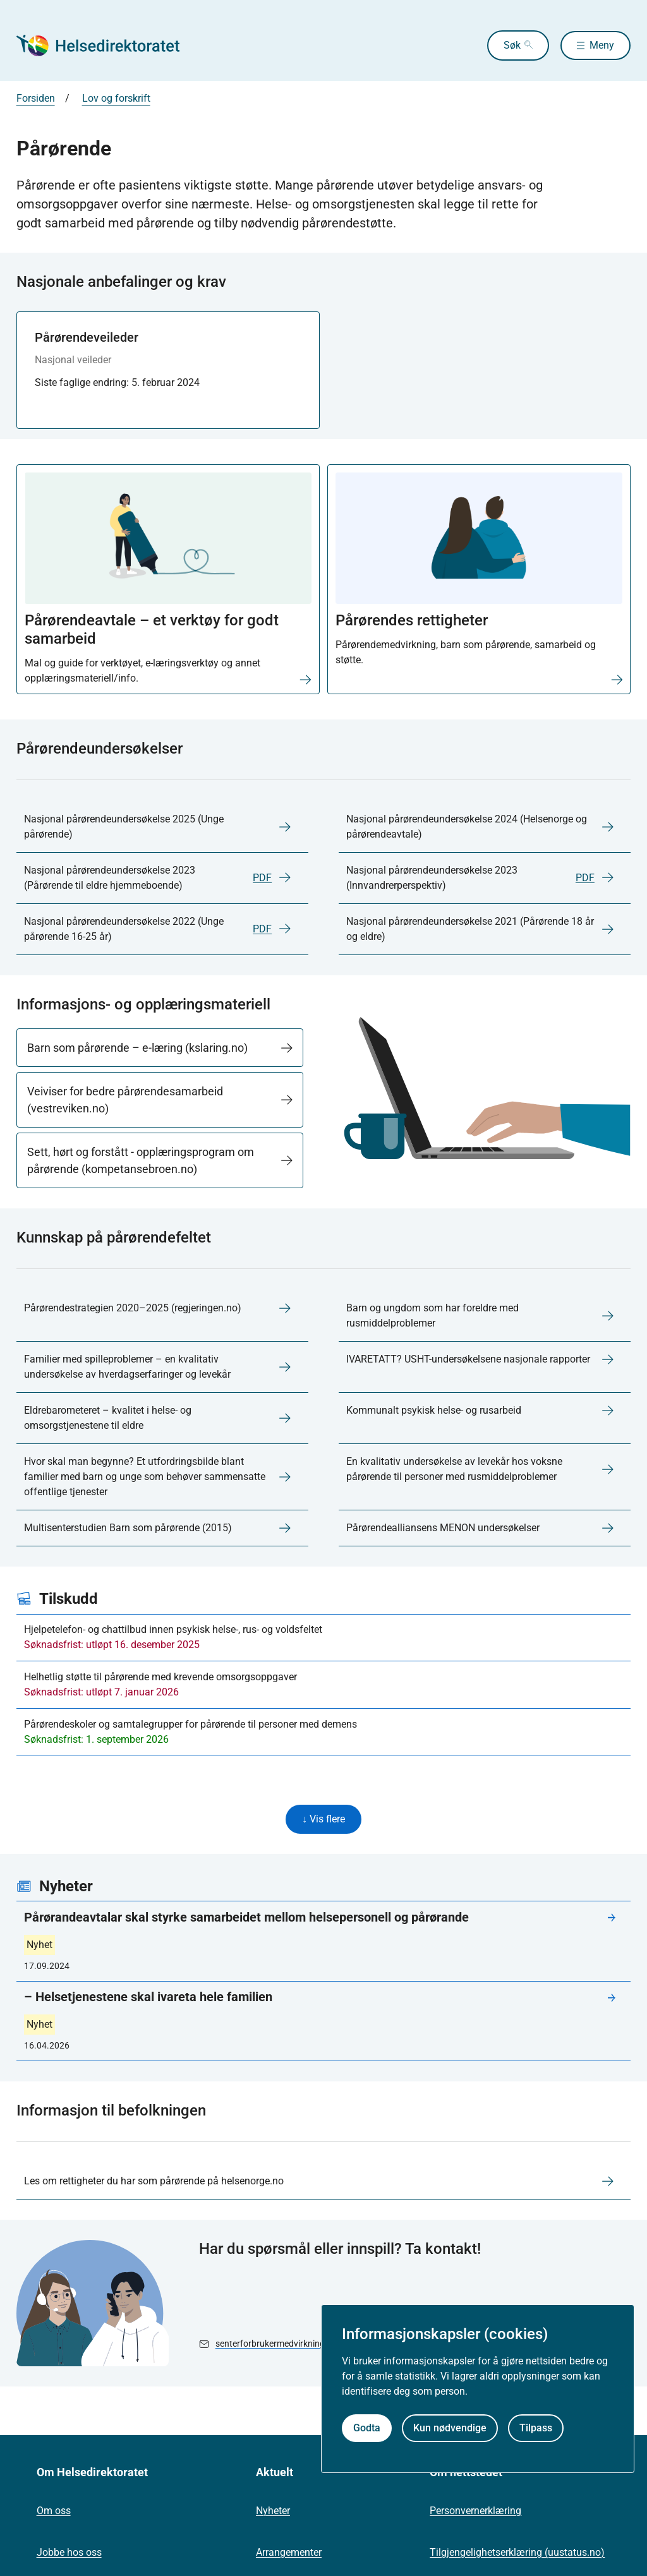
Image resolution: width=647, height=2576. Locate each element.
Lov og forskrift (116, 98)
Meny (602, 45)
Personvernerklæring (475, 2512)
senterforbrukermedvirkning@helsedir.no (295, 2345)
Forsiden (35, 98)
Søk (501, 45)
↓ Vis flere (323, 1820)
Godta (366, 2428)
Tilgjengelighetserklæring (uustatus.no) (517, 2554)
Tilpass (535, 2428)
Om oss (54, 2512)
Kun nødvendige (450, 2428)
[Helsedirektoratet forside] (107, 45)
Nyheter (273, 2512)
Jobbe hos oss (69, 2554)
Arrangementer (289, 2554)
